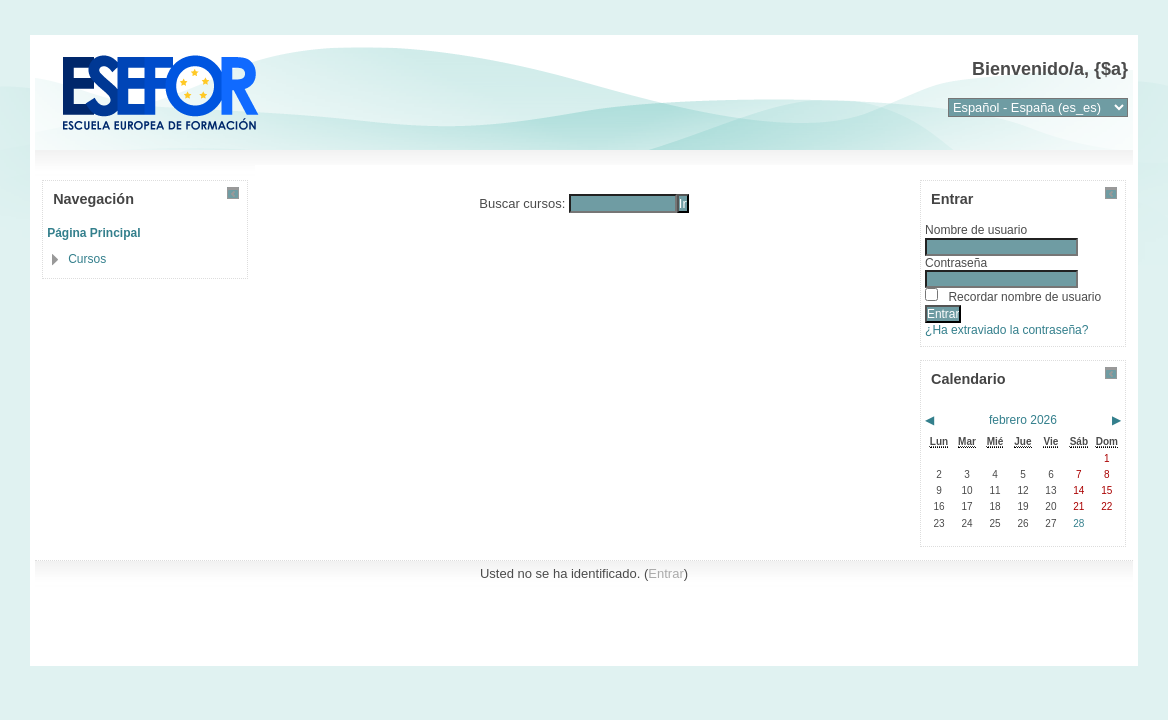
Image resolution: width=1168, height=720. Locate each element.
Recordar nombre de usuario (1024, 297)
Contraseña (956, 263)
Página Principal (93, 233)
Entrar (665, 573)
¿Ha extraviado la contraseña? (1006, 330)
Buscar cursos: (524, 203)
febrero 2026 (1023, 420)
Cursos (87, 259)
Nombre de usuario (976, 230)
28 (1078, 523)
